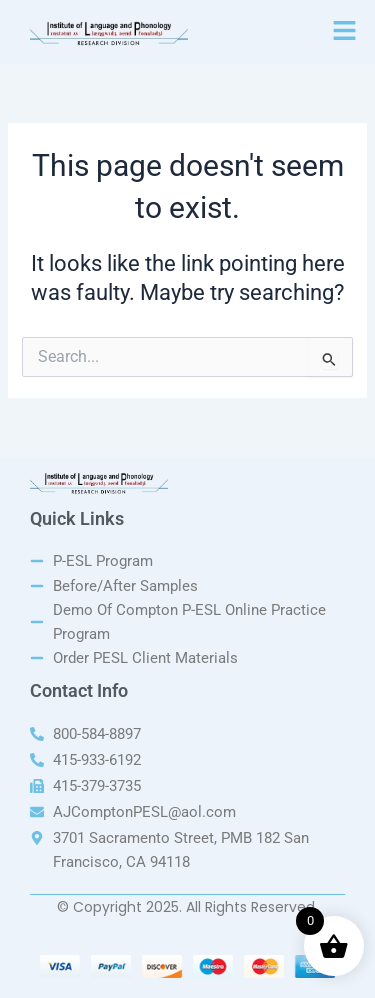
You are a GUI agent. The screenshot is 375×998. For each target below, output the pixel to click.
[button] (345, 32)
